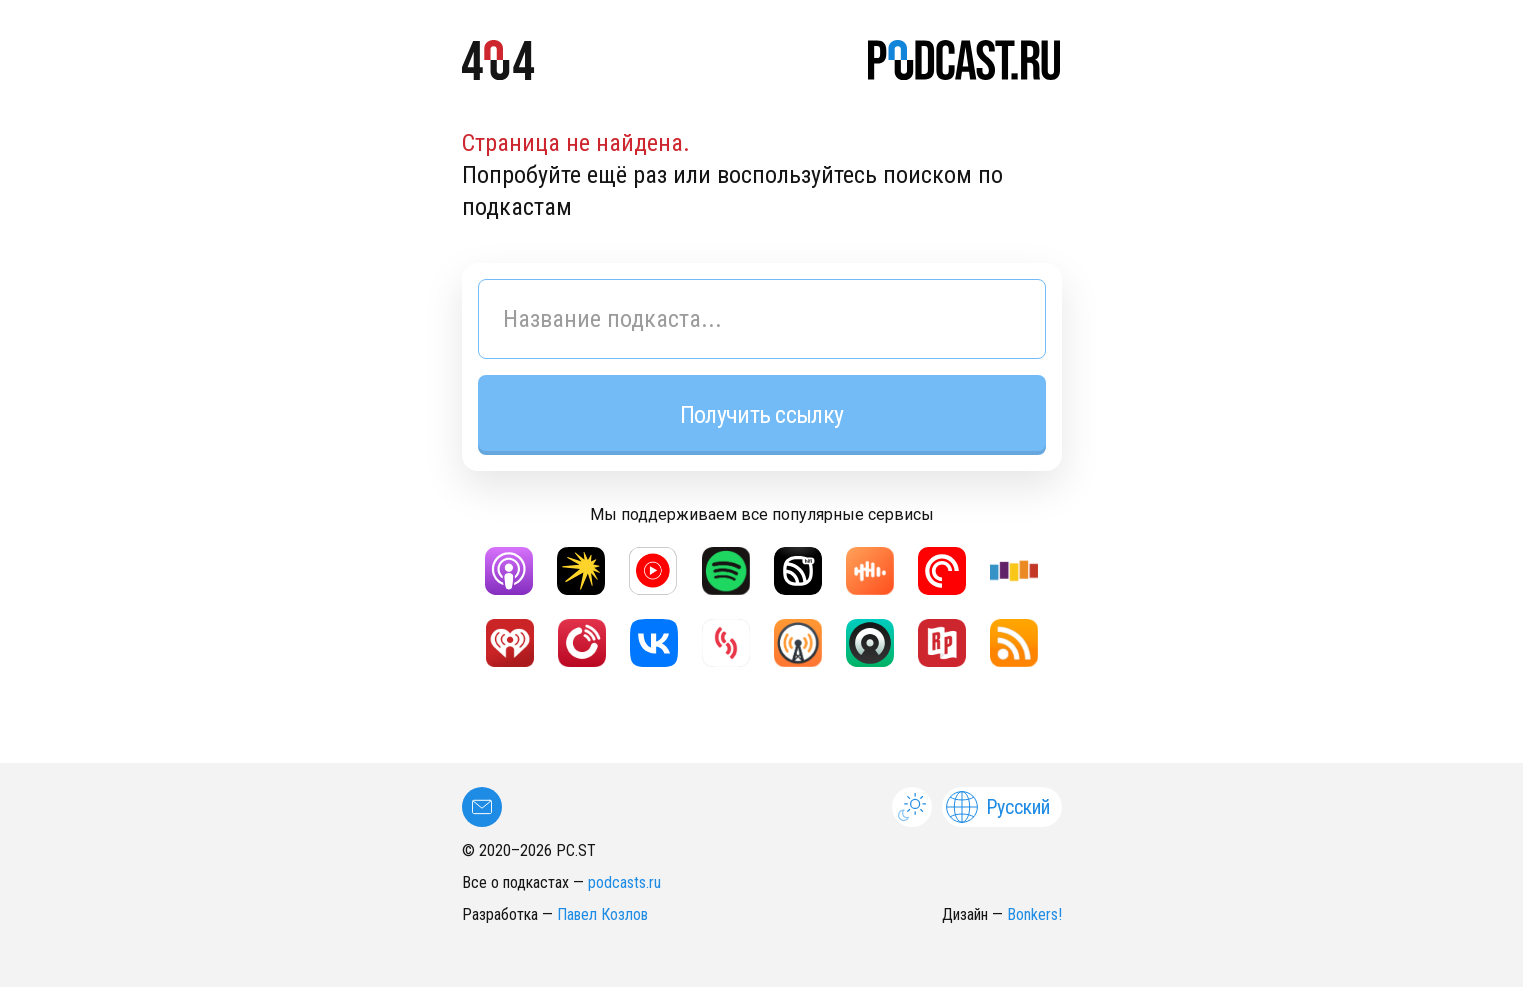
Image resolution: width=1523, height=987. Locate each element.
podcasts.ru (624, 882)
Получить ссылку (761, 415)
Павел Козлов (602, 914)
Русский (998, 807)
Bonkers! (1034, 914)
